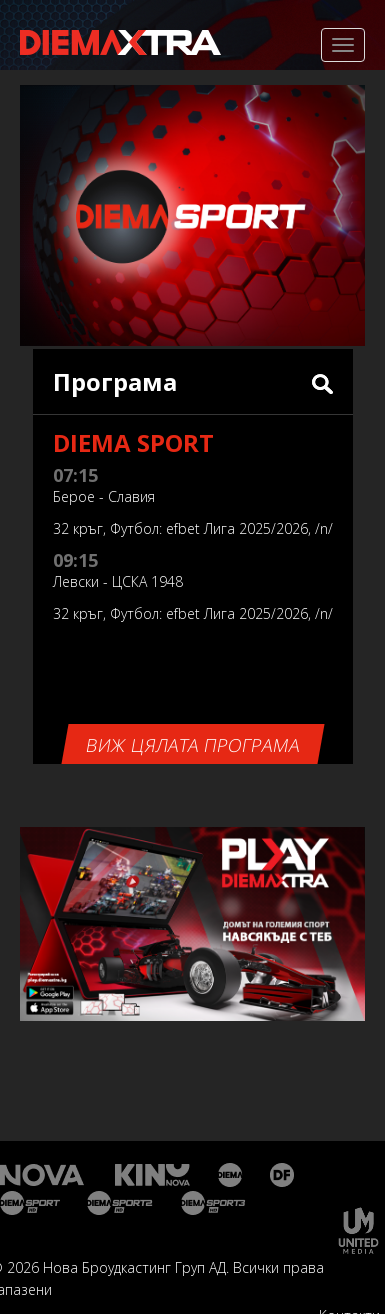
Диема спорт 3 (217, 1203)
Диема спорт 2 (120, 1203)
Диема (231, 1175)
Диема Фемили (283, 1175)
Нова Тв (44, 1175)
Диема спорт (30, 1203)
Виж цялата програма (192, 745)
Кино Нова (153, 1175)
